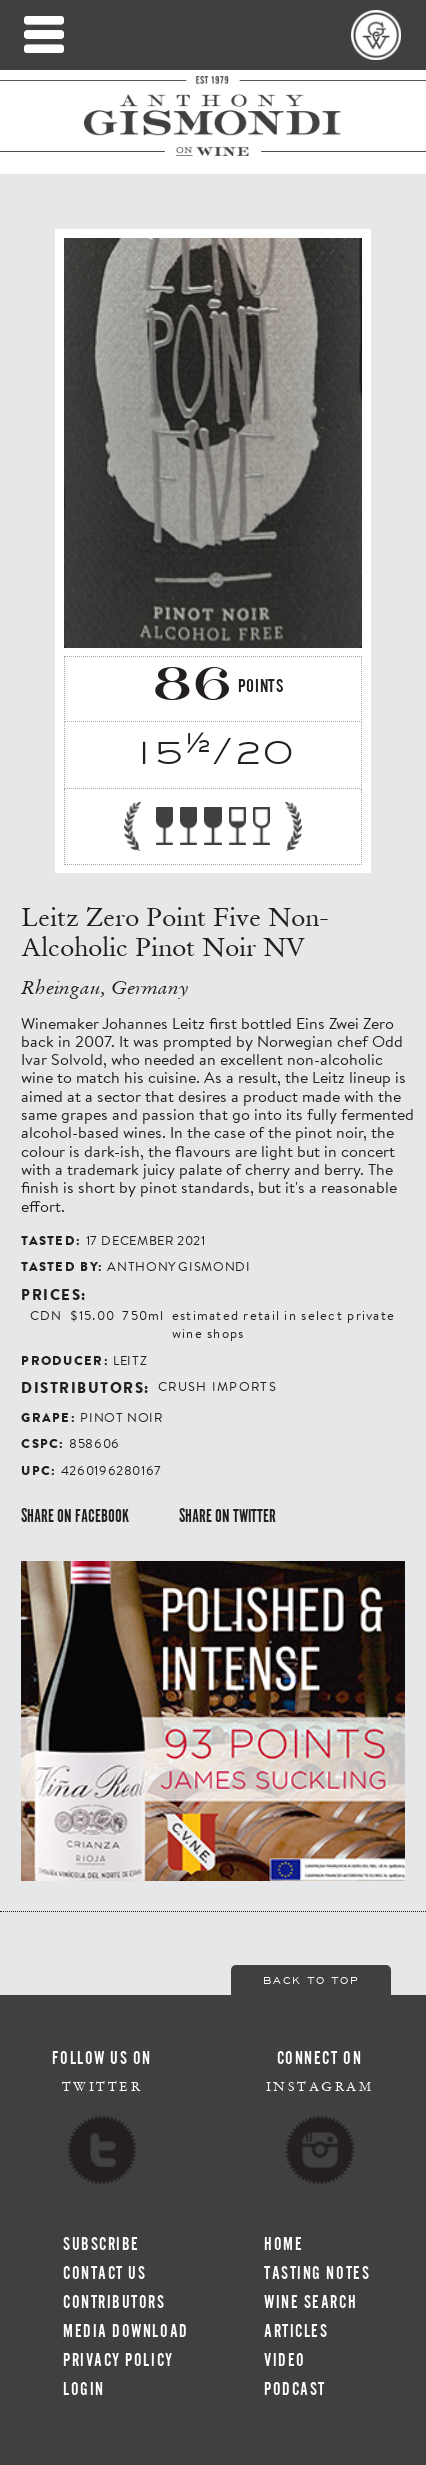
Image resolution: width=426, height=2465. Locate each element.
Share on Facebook (75, 1516)
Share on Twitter (227, 1516)
